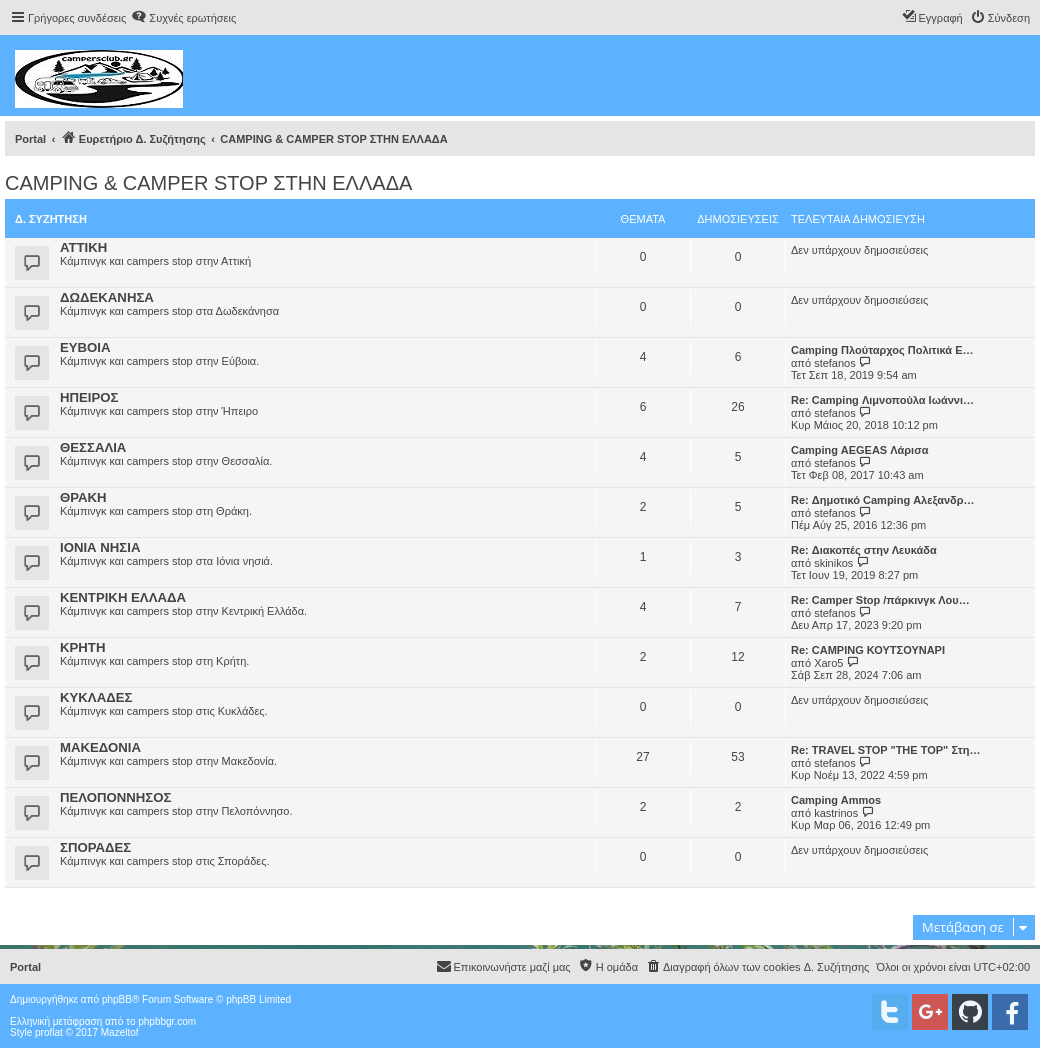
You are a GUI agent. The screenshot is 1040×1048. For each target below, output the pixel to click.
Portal (30, 139)
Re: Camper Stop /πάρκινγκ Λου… (880, 600)
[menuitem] (183, 18)
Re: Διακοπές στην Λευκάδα (864, 550)
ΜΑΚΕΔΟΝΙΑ (100, 747)
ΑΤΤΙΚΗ (83, 247)
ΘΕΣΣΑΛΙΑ (93, 447)
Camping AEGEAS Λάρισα (859, 450)
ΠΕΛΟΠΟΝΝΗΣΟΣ (115, 797)
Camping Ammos (836, 800)
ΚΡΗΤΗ (82, 647)
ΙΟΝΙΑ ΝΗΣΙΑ (100, 547)
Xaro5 (828, 663)
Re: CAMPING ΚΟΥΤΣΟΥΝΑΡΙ (868, 650)
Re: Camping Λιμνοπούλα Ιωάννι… (882, 400)
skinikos (833, 563)
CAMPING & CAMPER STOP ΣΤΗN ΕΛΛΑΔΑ (208, 183)
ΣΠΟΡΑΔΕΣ (95, 847)
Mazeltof (120, 1032)
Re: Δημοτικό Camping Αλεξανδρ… (883, 500)
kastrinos (836, 813)
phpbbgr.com (167, 1021)
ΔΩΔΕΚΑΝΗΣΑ (107, 297)
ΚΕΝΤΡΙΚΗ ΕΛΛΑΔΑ (123, 597)
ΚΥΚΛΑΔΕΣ (96, 697)
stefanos (835, 363)
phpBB (117, 999)
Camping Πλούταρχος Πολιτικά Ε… (882, 350)
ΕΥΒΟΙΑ (85, 347)
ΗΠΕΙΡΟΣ (89, 397)
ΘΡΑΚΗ (83, 497)
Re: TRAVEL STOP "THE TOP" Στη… (885, 750)
